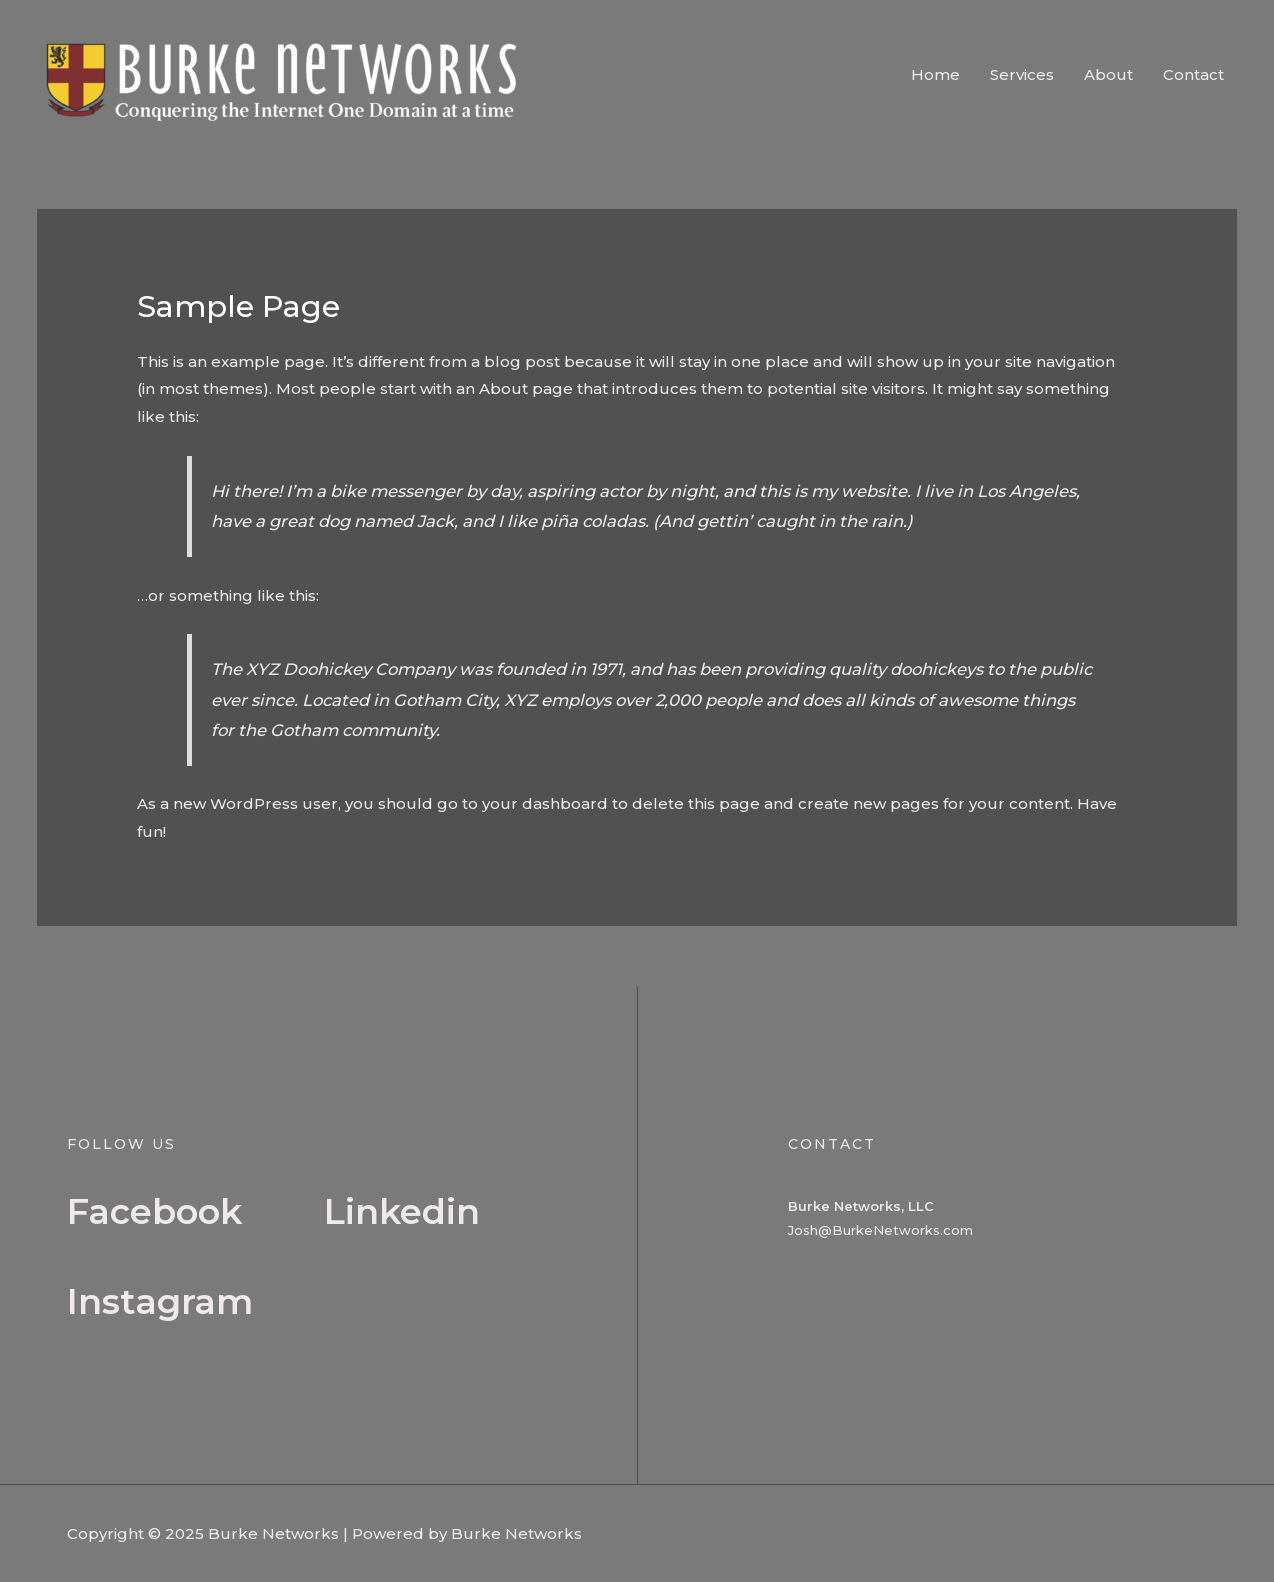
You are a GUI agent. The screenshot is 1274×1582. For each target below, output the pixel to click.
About (1108, 74)
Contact (1193, 74)
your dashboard (545, 803)
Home (935, 74)
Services (1022, 74)
